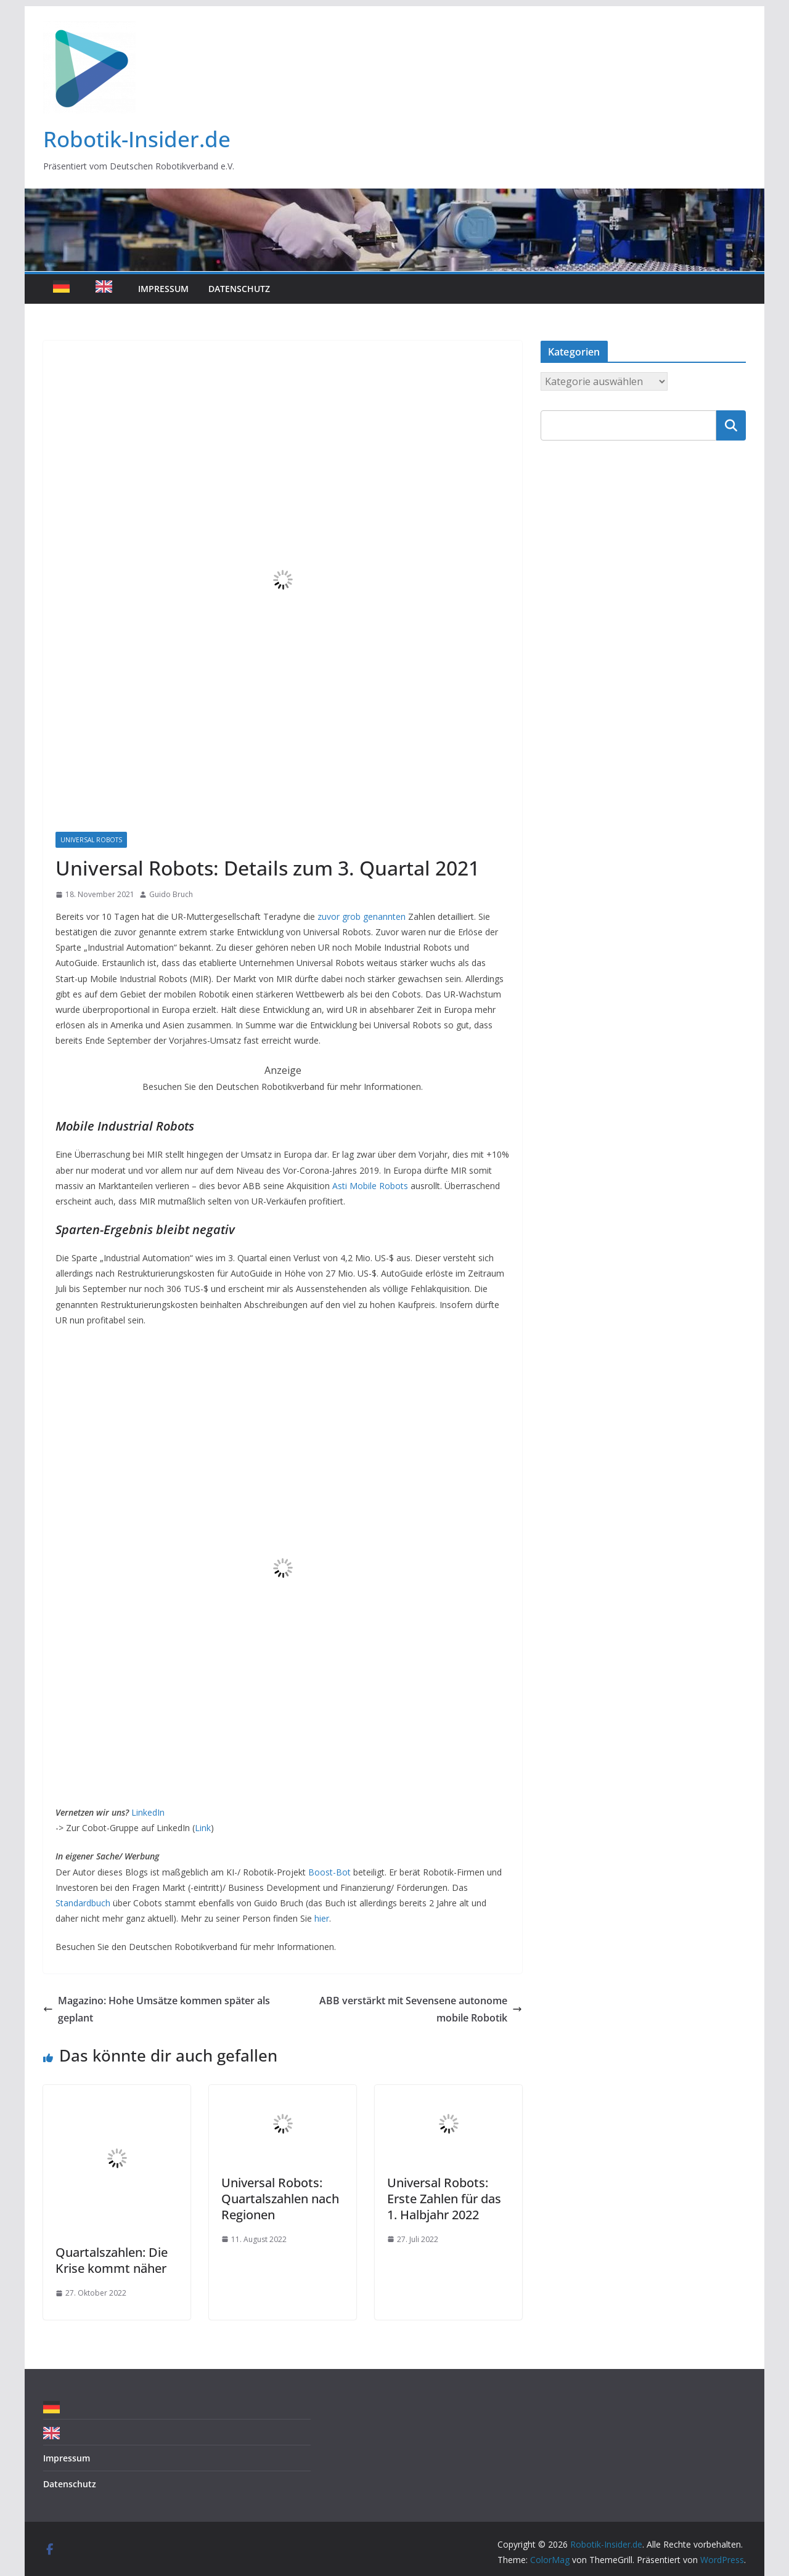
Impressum (163, 289)
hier (321, 1918)
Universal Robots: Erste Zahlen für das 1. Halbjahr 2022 (444, 2198)
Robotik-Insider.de (137, 138)
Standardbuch (82, 1903)
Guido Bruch (171, 894)
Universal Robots (91, 839)
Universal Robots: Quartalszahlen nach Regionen (280, 2198)
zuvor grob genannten (361, 916)
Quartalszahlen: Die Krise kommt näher (111, 2260)
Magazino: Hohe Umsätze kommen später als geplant (156, 2009)
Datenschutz (239, 289)
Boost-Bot (329, 1872)
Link (203, 1828)
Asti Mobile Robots (370, 1186)
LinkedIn (148, 1812)
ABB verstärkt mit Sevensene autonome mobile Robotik (420, 2009)
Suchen (731, 425)
